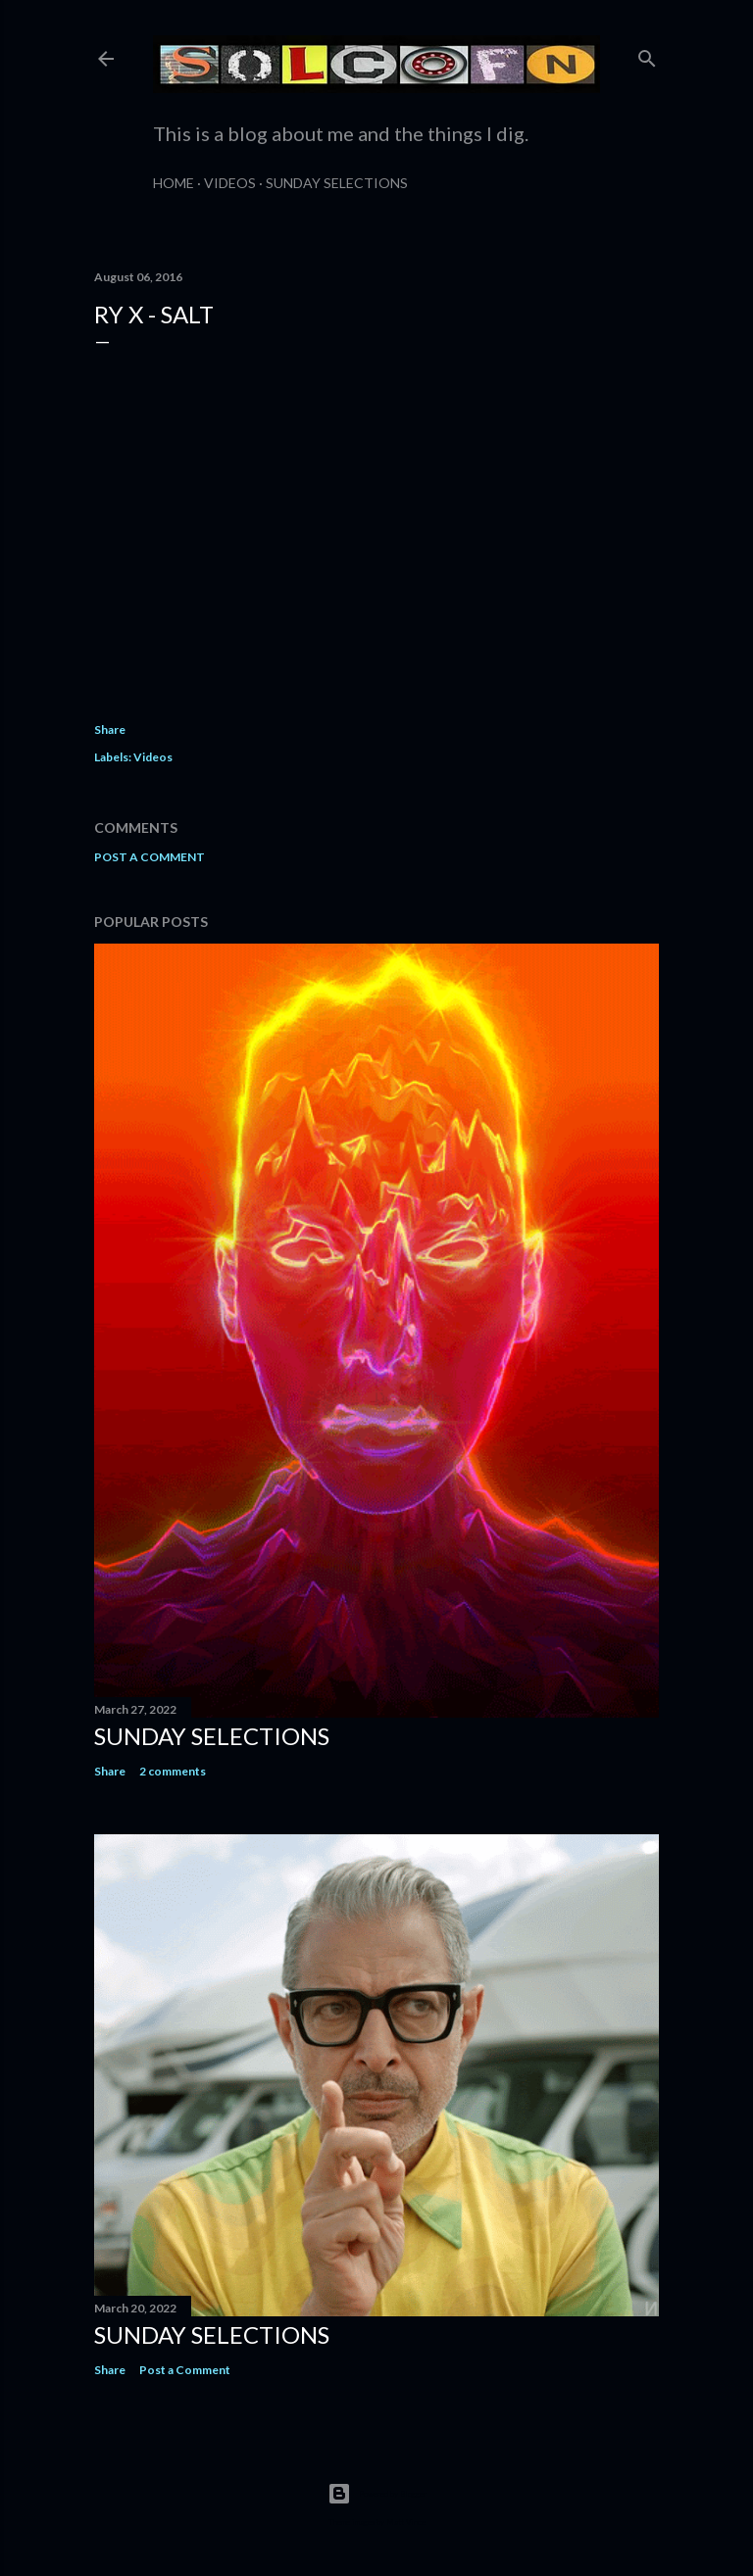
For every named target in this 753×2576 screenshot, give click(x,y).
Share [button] (110, 729)
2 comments (172, 1771)
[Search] (647, 54)
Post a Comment (149, 857)
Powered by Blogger (377, 2493)
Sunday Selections (337, 182)
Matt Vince (406, 2522)
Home (173, 182)
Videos (230, 182)
